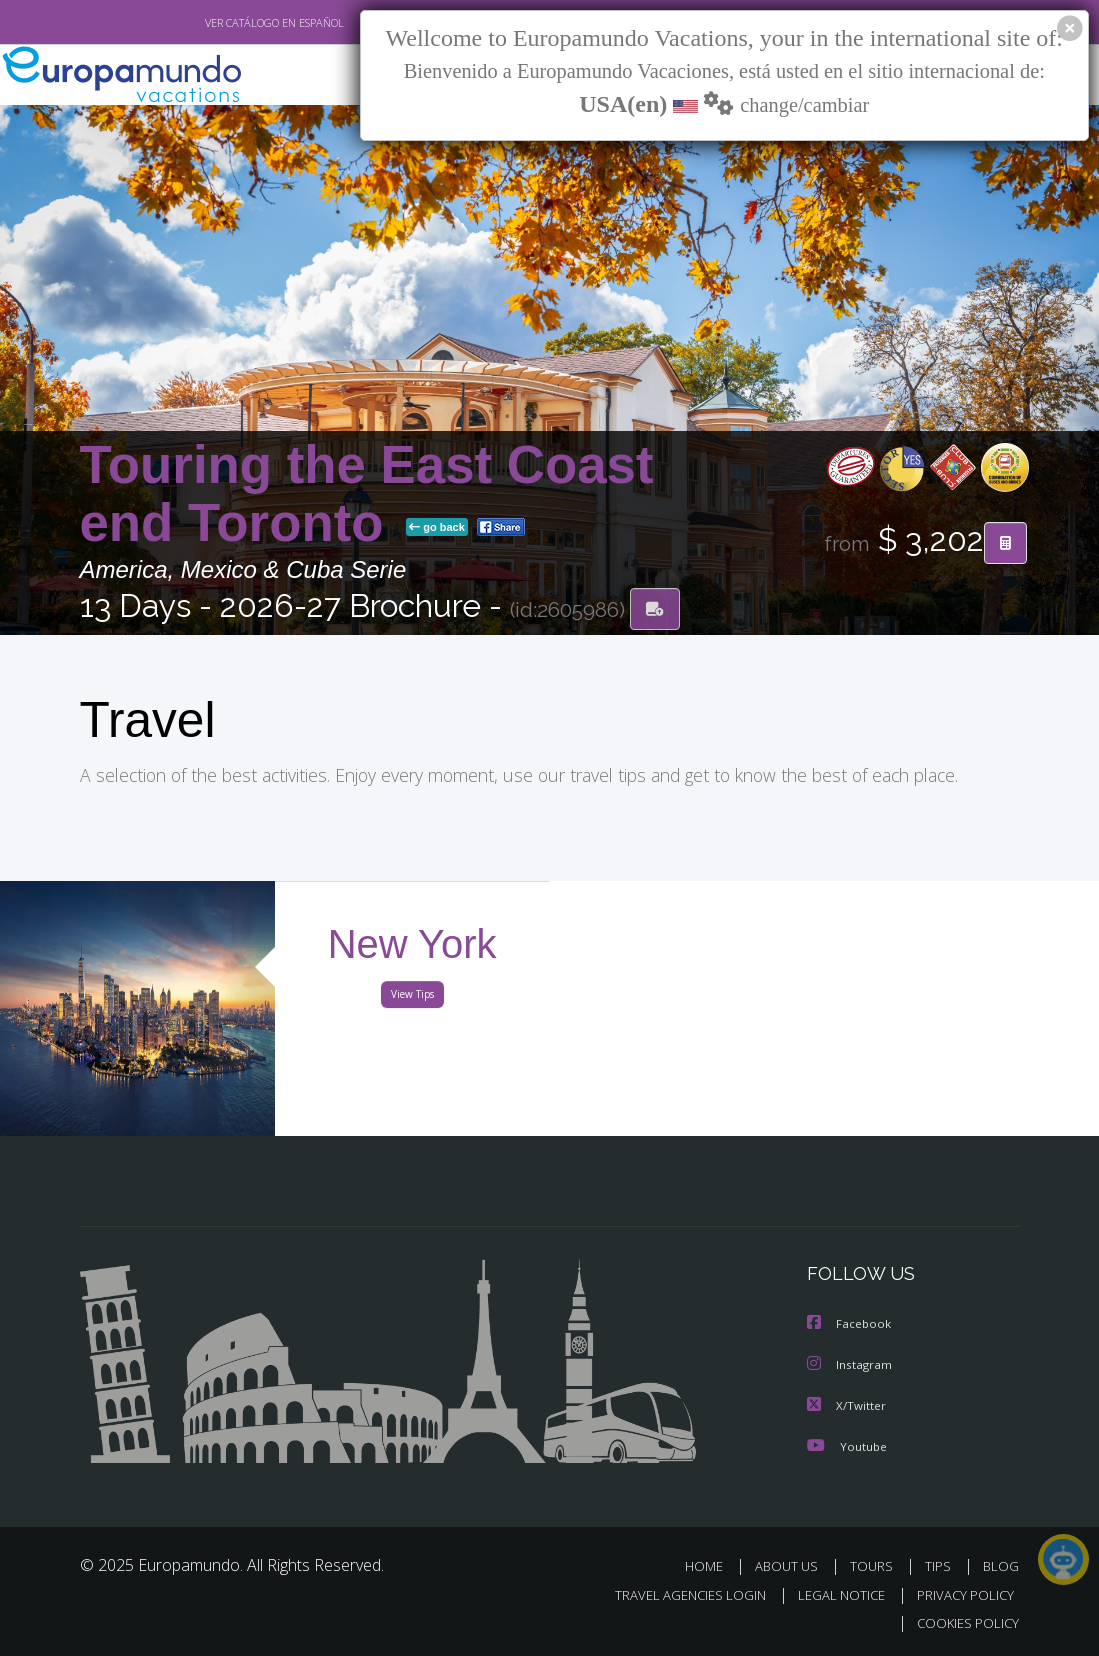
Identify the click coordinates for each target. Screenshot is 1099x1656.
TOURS (876, 1565)
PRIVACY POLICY (960, 1594)
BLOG (1001, 1565)
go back (437, 528)
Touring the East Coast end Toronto (367, 493)
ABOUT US (793, 1565)
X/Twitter (847, 1405)
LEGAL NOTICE (832, 1594)
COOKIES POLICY (964, 1622)
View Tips (412, 998)
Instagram (850, 1365)
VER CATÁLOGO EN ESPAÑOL (227, 23)
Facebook (850, 1325)
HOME (712, 1565)
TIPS (941, 1565)
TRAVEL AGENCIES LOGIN (675, 1594)
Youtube (847, 1445)
